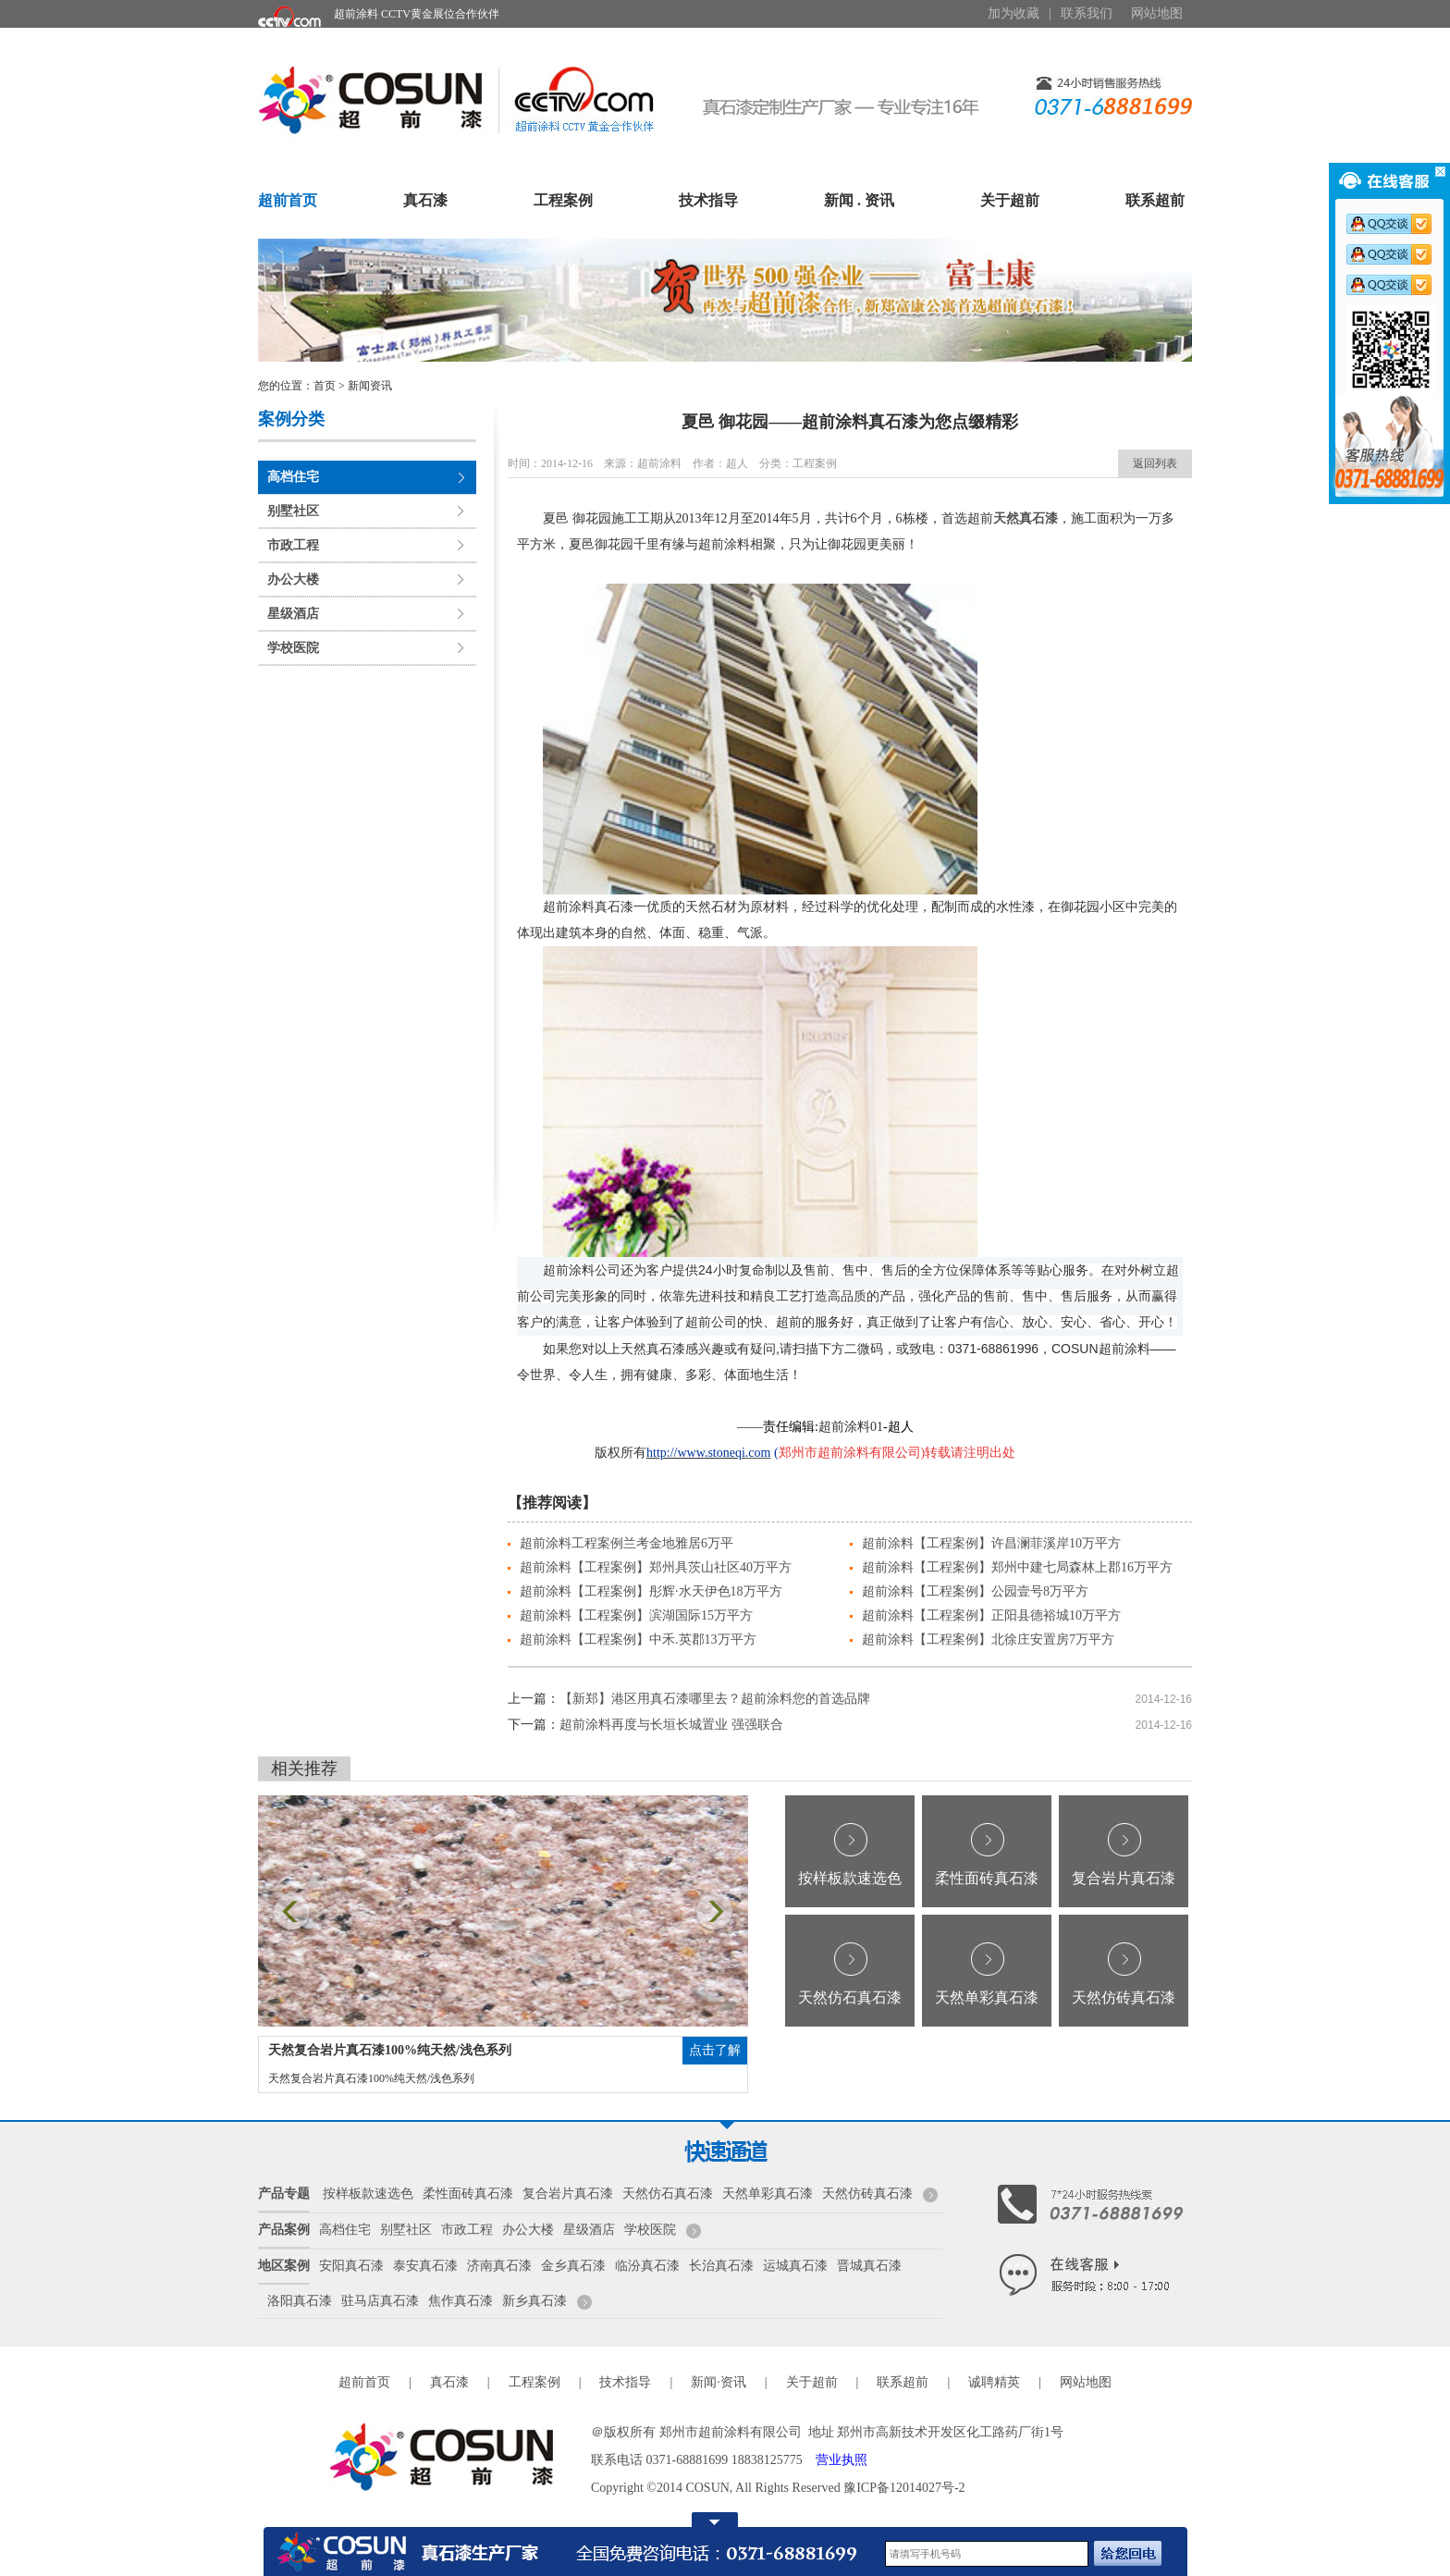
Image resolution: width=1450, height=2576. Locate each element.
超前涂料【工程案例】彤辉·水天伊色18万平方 (651, 1591)
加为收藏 (1013, 13)
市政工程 (293, 545)
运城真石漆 (795, 2266)
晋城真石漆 (869, 2266)
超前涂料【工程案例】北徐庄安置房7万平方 (988, 1639)
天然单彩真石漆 (986, 1997)
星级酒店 (293, 614)
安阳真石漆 (351, 2266)
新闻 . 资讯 (859, 200)
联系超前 (1155, 200)
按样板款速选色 (850, 1878)
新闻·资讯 (718, 2382)
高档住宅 (293, 477)
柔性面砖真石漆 (986, 1878)
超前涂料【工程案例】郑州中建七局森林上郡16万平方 (1017, 1567)
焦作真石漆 (460, 2301)
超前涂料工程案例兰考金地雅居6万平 (626, 1543)
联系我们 (1086, 13)
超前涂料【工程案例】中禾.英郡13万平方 (638, 1639)
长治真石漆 (721, 2266)
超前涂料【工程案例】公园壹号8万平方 (975, 1591)
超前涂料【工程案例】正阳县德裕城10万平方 (991, 1615)
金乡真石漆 (573, 2266)
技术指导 (708, 200)
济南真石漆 (499, 2266)
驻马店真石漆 (380, 2301)
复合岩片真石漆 (1123, 1878)
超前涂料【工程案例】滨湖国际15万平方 (636, 1615)
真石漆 (425, 200)
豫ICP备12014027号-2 (904, 2488)
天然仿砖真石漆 (1123, 1997)
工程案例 (563, 200)
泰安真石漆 (425, 2266)
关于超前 (1009, 200)
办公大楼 (293, 579)
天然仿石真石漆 (850, 1997)
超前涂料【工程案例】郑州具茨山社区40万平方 (656, 1567)
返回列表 (1155, 463)
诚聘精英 (994, 2382)
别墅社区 (293, 511)
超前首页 (287, 200)
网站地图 (1157, 13)
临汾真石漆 (647, 2266)
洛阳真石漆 (299, 2301)
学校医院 (293, 648)
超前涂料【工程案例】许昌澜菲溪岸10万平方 (991, 1543)
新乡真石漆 (534, 2301)
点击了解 (715, 2050)
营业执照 (841, 2460)
